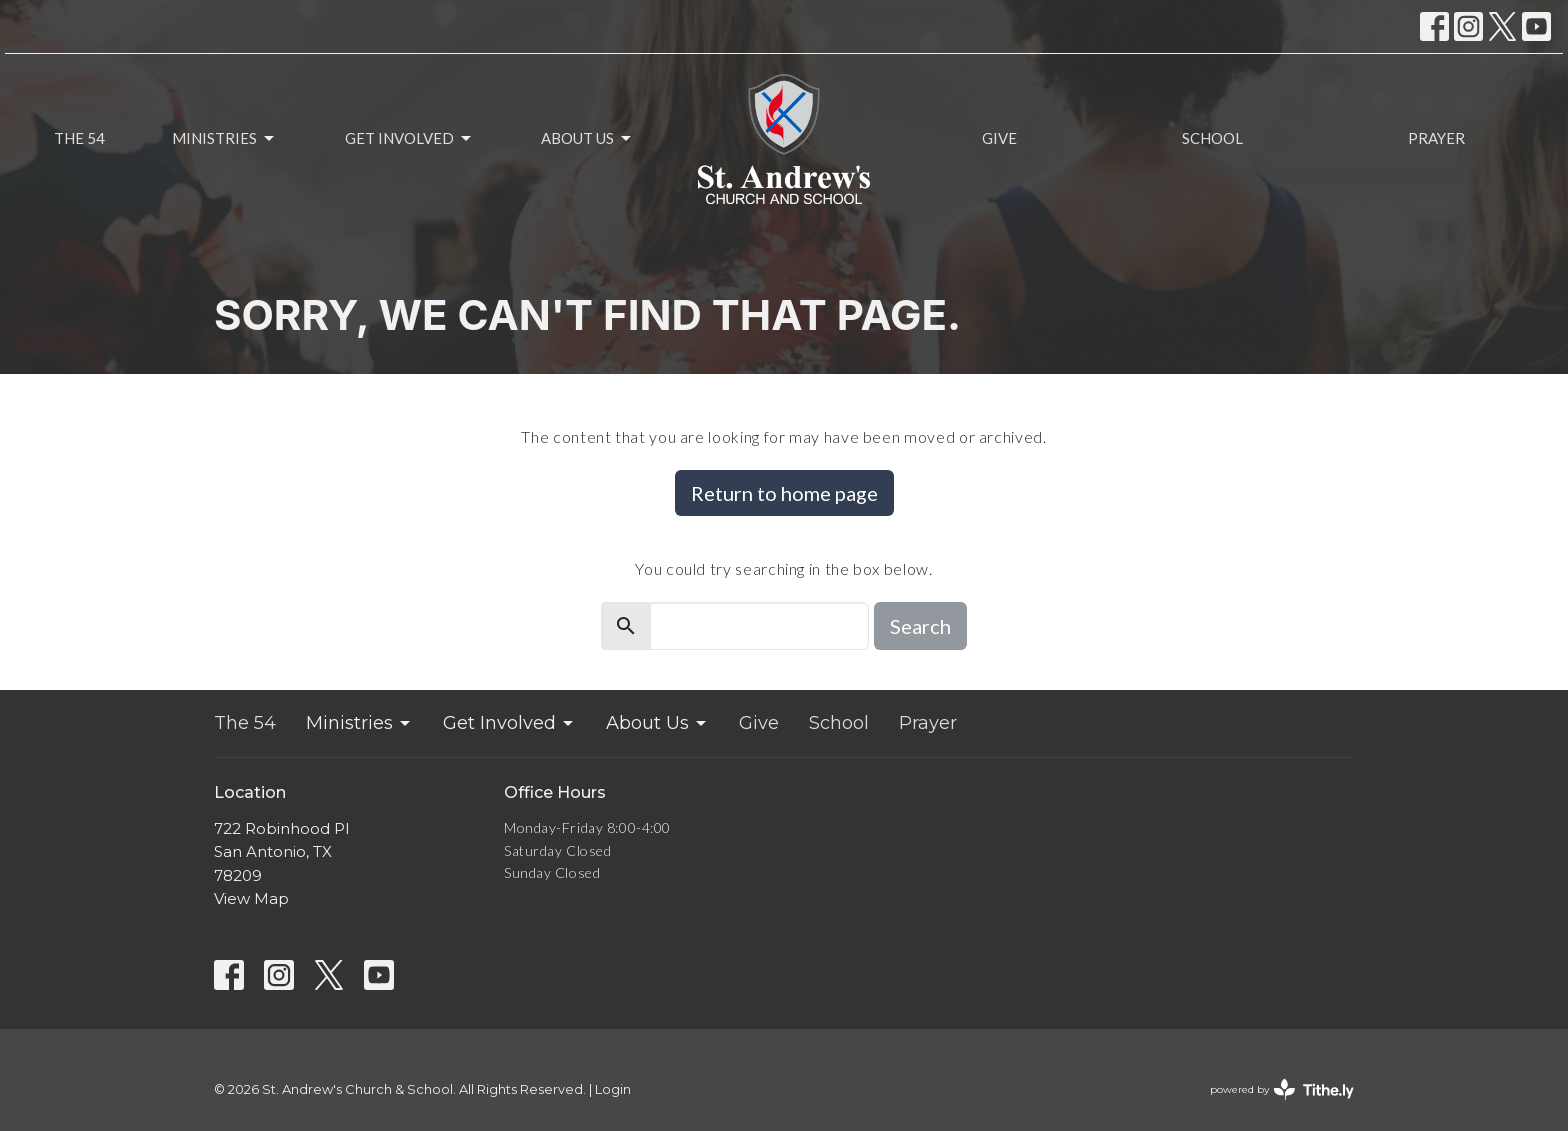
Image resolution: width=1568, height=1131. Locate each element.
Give (999, 138)
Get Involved (409, 139)
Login (613, 1089)
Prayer (1436, 138)
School (1212, 138)
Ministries (224, 139)
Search (920, 626)
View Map (251, 898)
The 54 (79, 138)
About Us (587, 139)
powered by (1282, 1089)
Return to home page (784, 493)
